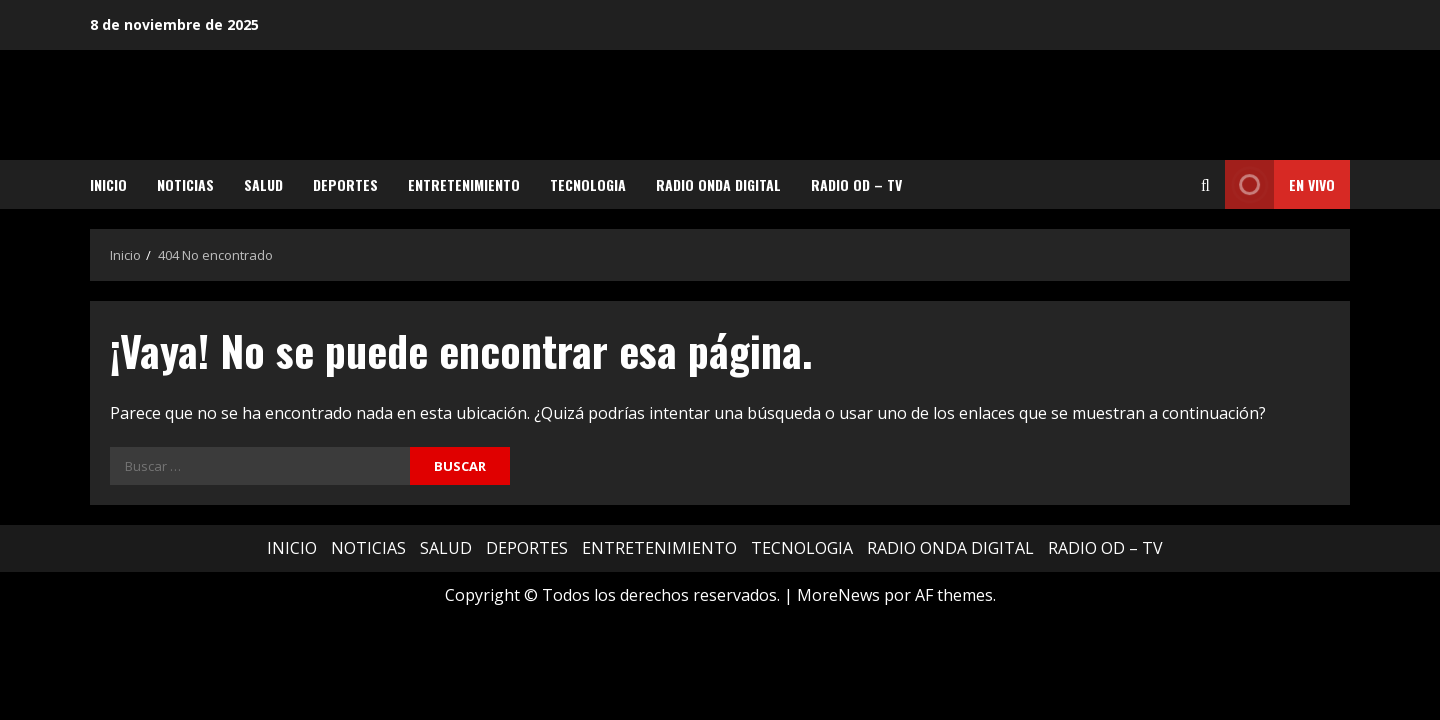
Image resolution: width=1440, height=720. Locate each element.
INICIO (108, 184)
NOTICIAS (185, 184)
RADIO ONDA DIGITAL (718, 184)
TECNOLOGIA (588, 184)
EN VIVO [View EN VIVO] (1280, 184)
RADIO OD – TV (856, 184)
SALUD (263, 184)
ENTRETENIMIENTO (464, 184)
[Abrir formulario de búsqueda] (1205, 185)
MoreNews (838, 595)
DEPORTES (345, 184)
